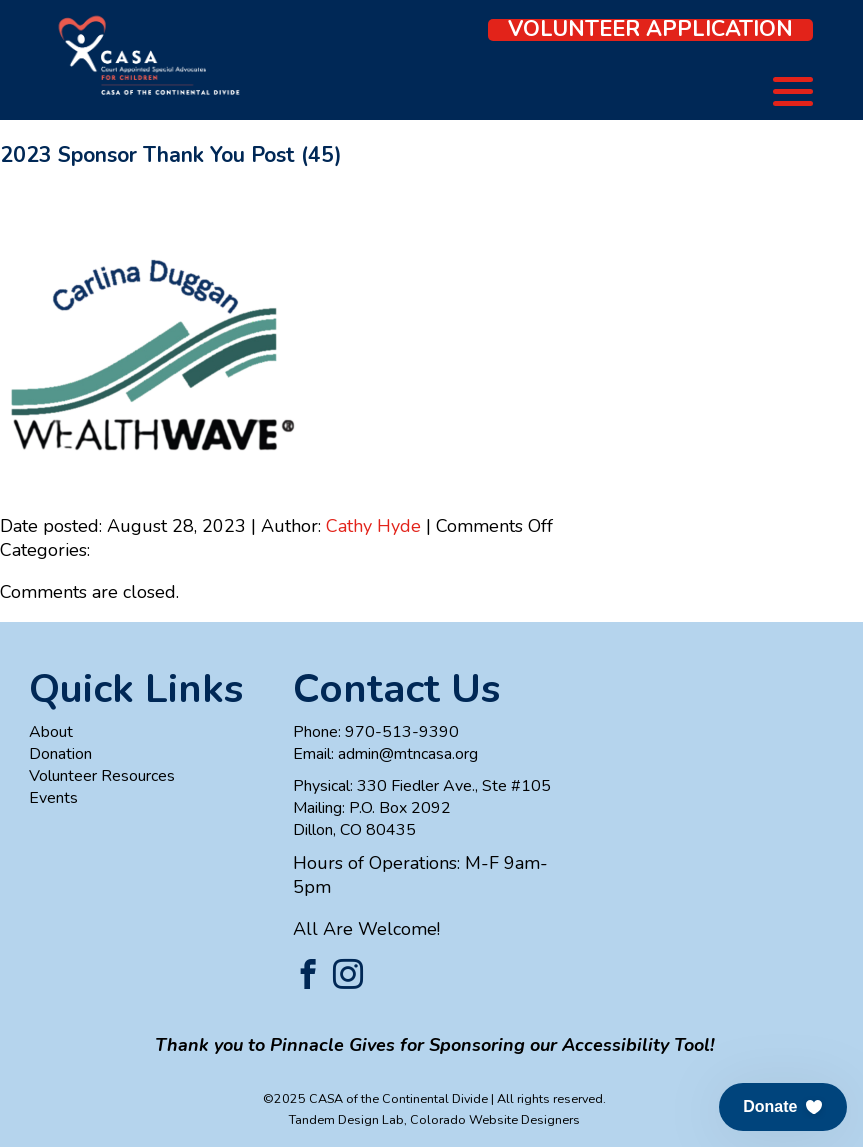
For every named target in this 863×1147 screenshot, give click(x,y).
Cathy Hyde (373, 526)
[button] (783, 1107)
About (51, 732)
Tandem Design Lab (346, 1119)
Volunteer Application (650, 30)
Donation (60, 754)
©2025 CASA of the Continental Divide (375, 1098)
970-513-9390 (402, 732)
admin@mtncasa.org (408, 754)
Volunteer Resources (102, 776)
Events (53, 798)
